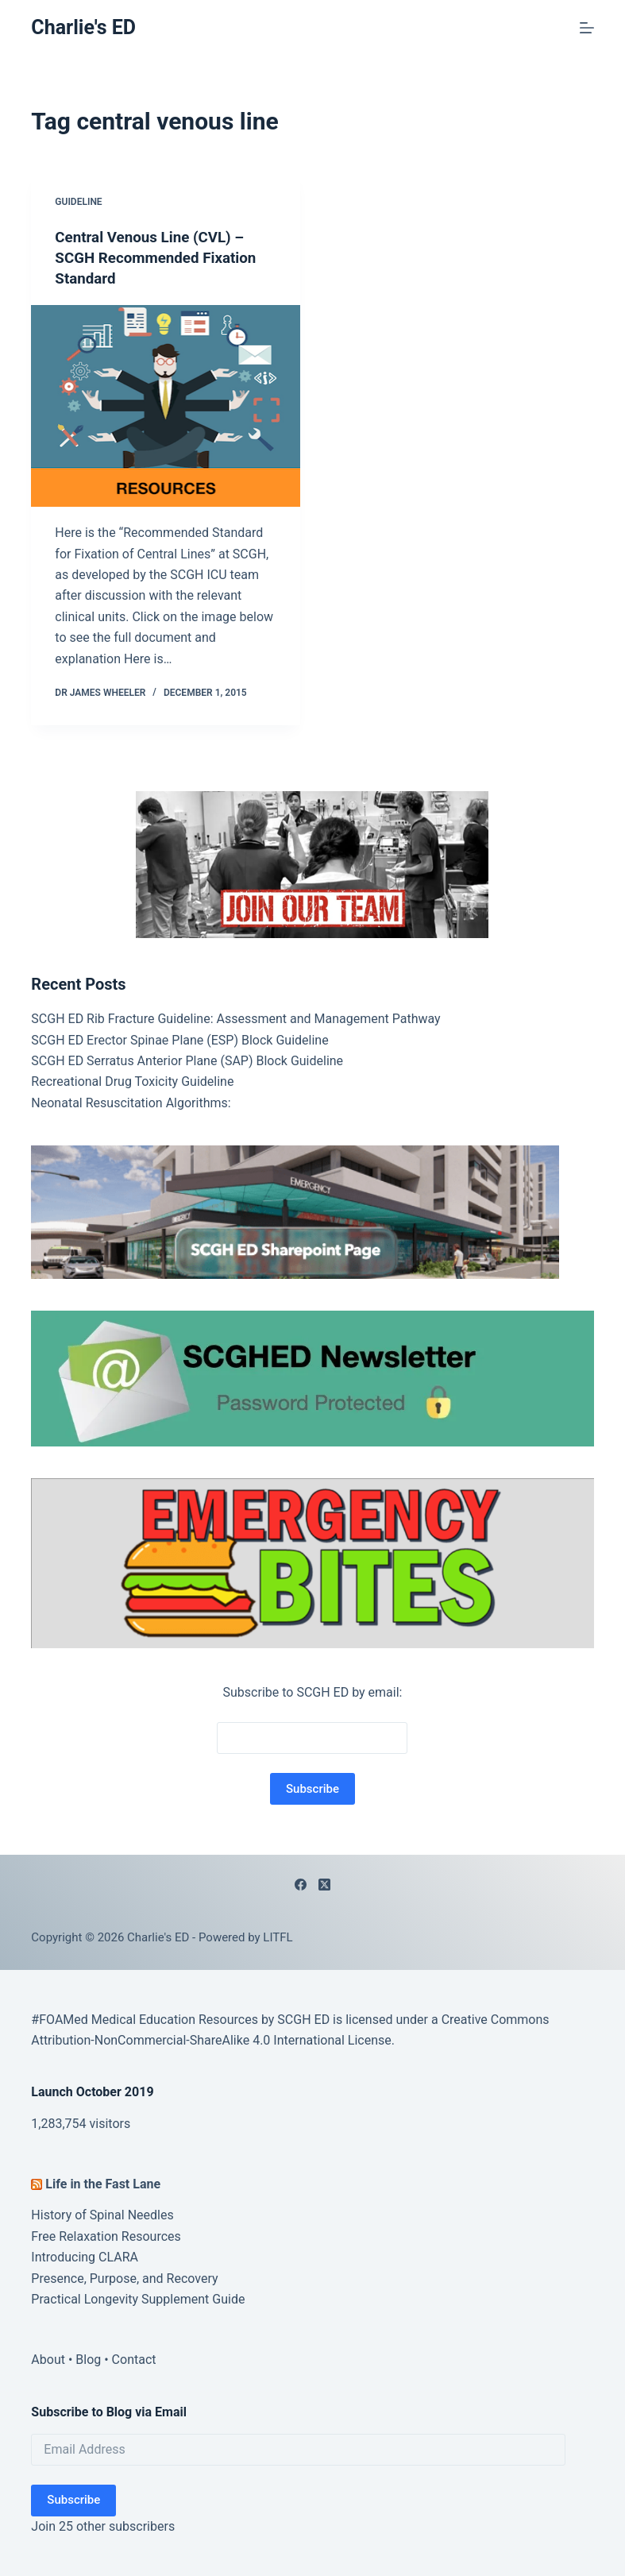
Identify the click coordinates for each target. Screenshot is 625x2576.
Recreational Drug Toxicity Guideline (132, 1080)
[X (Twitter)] (324, 1884)
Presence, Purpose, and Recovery (124, 2277)
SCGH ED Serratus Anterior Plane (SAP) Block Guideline (187, 1060)
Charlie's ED (83, 27)
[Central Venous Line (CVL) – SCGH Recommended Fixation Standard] (165, 405)
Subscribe (73, 2499)
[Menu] (587, 28)
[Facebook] (301, 1884)
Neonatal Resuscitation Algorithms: (130, 1102)
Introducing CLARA (84, 2256)
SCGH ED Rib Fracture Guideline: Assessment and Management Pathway (235, 1017)
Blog (88, 2358)
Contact (134, 2358)
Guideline (78, 201)
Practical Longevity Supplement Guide (138, 2298)
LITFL (277, 1936)
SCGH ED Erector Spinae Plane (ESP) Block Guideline (179, 1039)
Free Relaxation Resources (105, 2235)
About (48, 2358)
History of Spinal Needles (102, 2214)
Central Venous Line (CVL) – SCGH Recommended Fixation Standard (162, 257)
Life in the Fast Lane (102, 2183)
